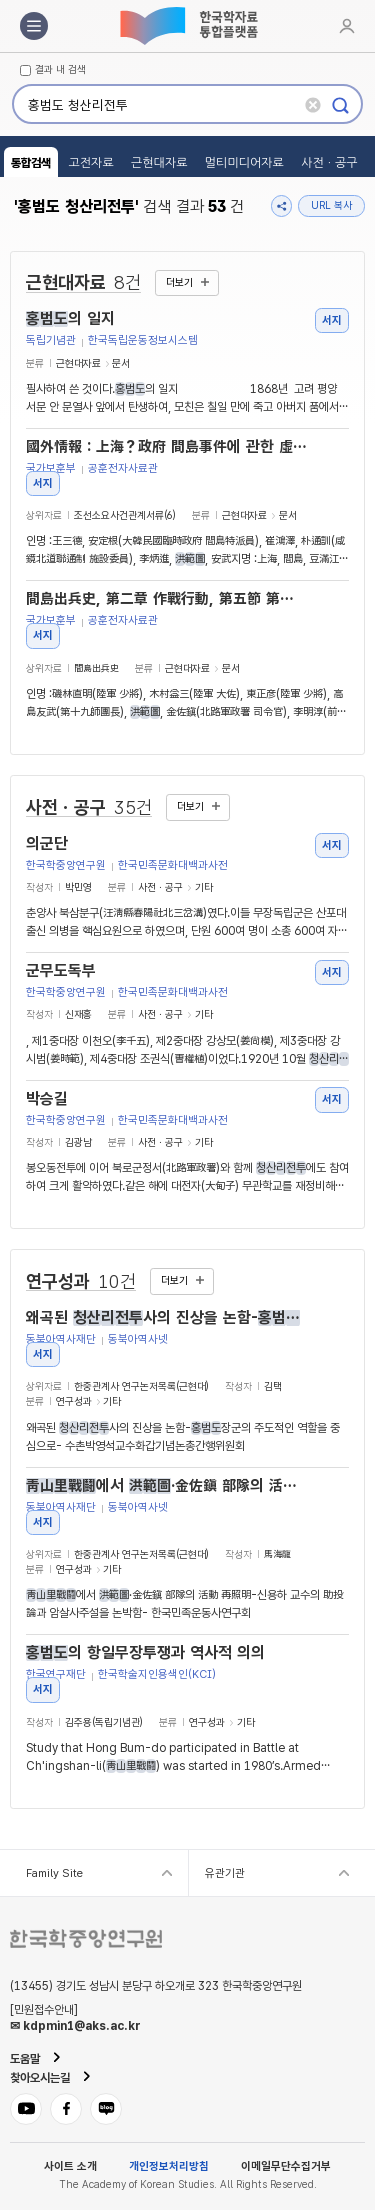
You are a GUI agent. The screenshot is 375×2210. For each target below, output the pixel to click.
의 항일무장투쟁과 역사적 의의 (145, 1653)
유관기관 (225, 1873)
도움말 (25, 2059)
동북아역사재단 (61, 1339)
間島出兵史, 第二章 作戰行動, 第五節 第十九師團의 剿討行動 (166, 599)
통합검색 (31, 163)
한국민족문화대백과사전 (173, 865)
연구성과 (81, 1281)
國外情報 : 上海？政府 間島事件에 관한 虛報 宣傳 (166, 447)
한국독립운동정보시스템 (143, 340)
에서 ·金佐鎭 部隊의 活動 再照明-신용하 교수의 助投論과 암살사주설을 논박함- (166, 1486)
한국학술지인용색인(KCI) (157, 1674)
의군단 (47, 844)
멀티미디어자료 (244, 163)
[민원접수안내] (44, 2010)
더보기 (179, 282)
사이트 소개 (70, 2166)
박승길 (47, 1099)
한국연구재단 (56, 1674)
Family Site (54, 1873)
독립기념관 (51, 340)
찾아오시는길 (40, 2078)
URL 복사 (331, 205)
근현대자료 (159, 163)
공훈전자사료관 (123, 468)
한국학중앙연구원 (66, 865)
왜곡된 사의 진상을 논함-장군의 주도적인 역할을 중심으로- (166, 1318)
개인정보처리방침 (169, 2166)
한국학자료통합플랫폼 (188, 26)
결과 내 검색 (60, 70)
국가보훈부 (51, 468)
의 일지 (70, 319)
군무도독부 (61, 971)
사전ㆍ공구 (329, 163)
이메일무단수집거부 (286, 2166)
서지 (332, 320)
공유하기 (282, 206)
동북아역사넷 (138, 1339)
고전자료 (91, 163)
